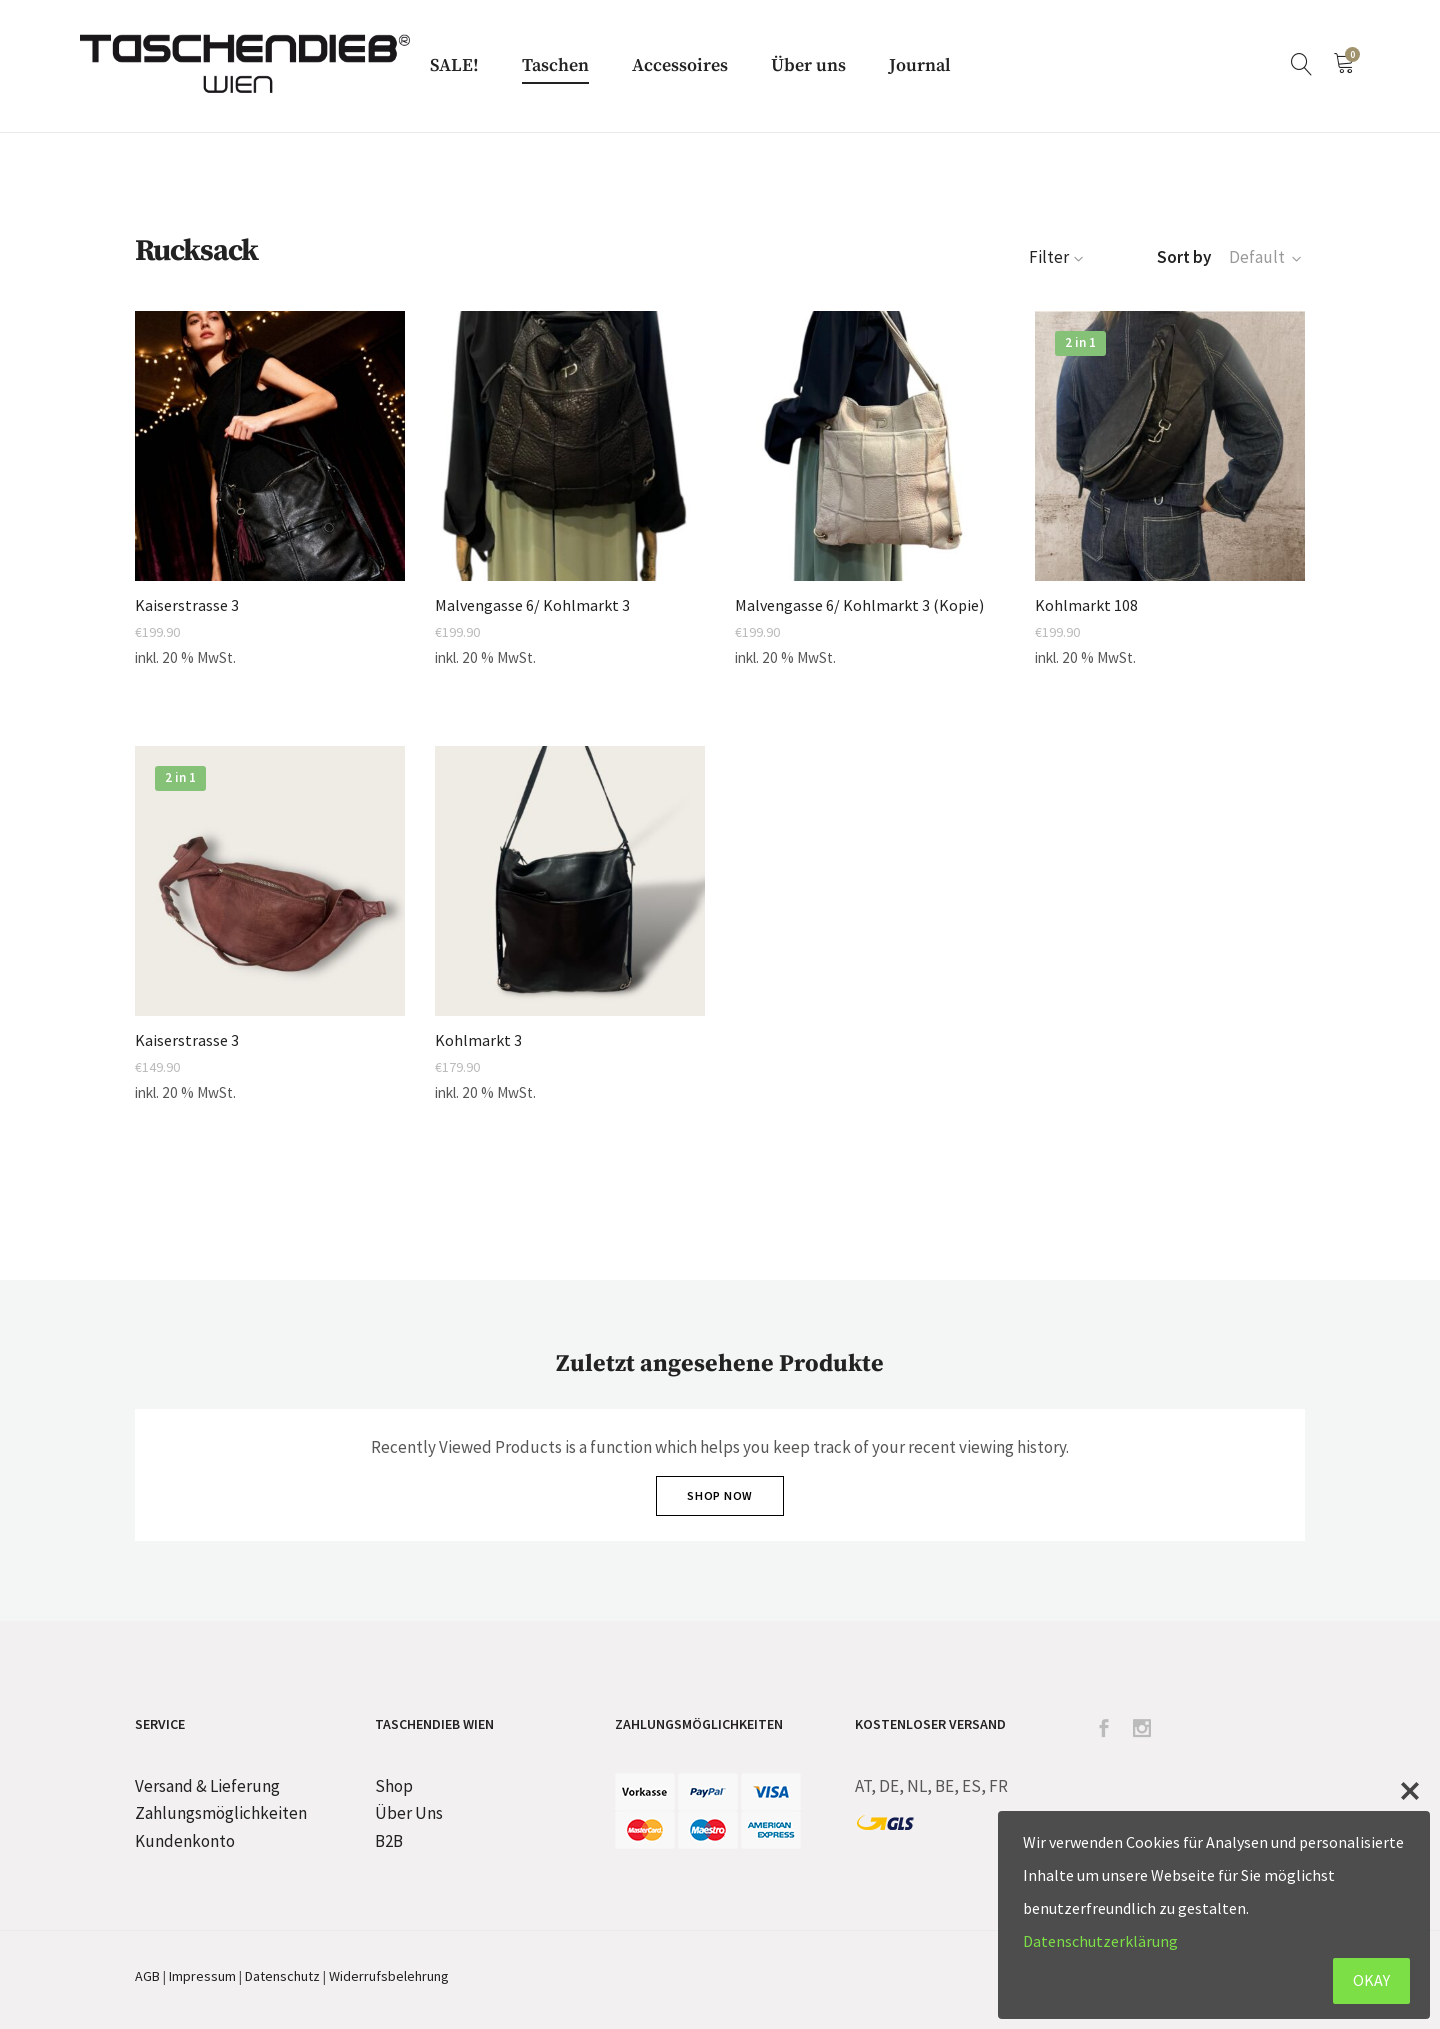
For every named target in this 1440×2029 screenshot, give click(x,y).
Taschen (555, 65)
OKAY (1371, 1980)
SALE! (454, 65)
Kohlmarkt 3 (478, 1040)
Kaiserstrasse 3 (187, 605)
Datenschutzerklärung (1100, 1941)
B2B (389, 1841)
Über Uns (409, 1813)
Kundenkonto (185, 1841)
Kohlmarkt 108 (1086, 605)
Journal (920, 65)
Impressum (202, 1976)
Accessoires (680, 65)
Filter (1058, 257)
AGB (147, 1976)
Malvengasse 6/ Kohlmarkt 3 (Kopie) (859, 605)
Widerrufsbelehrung (389, 1976)
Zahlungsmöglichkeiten (221, 1813)
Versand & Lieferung (207, 1786)
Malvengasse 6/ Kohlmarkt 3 (532, 605)
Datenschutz (282, 1976)
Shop (394, 1786)
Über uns (808, 65)
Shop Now (720, 1495)
